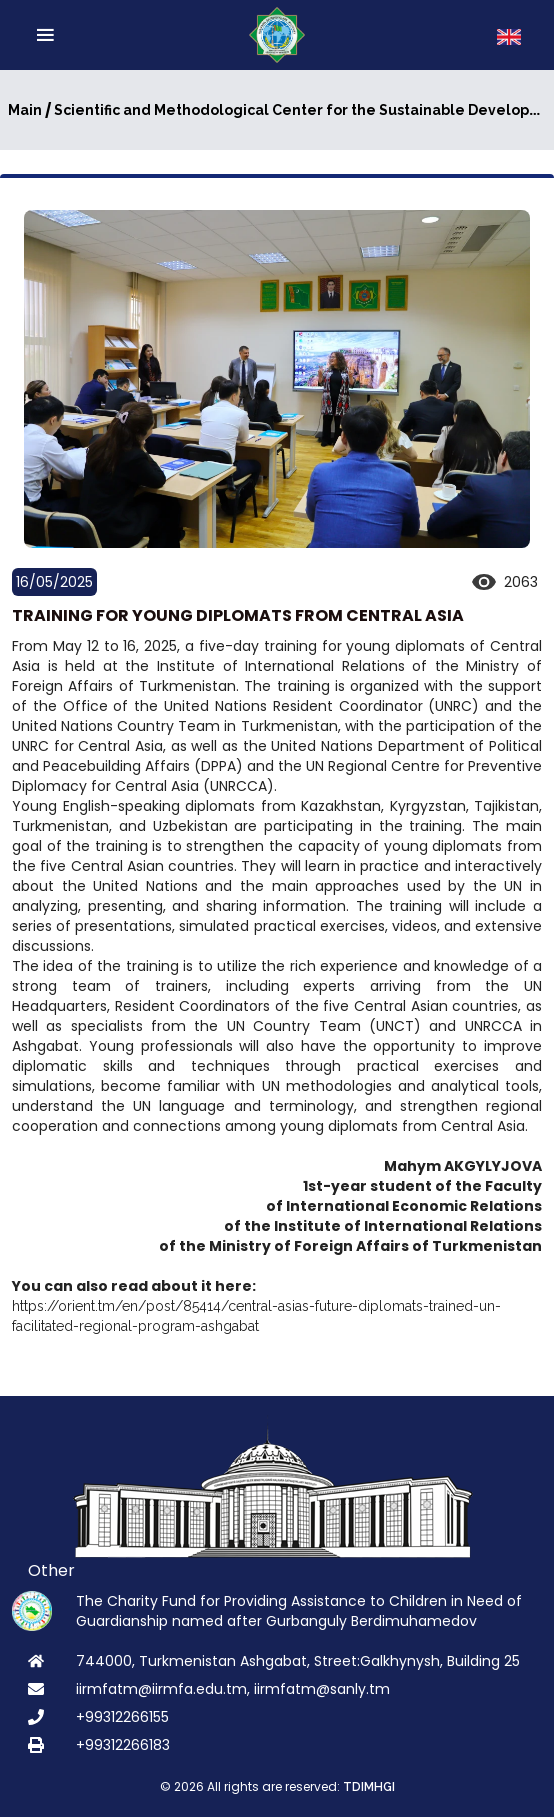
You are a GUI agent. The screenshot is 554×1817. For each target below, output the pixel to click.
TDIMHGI (369, 1787)
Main (25, 110)
